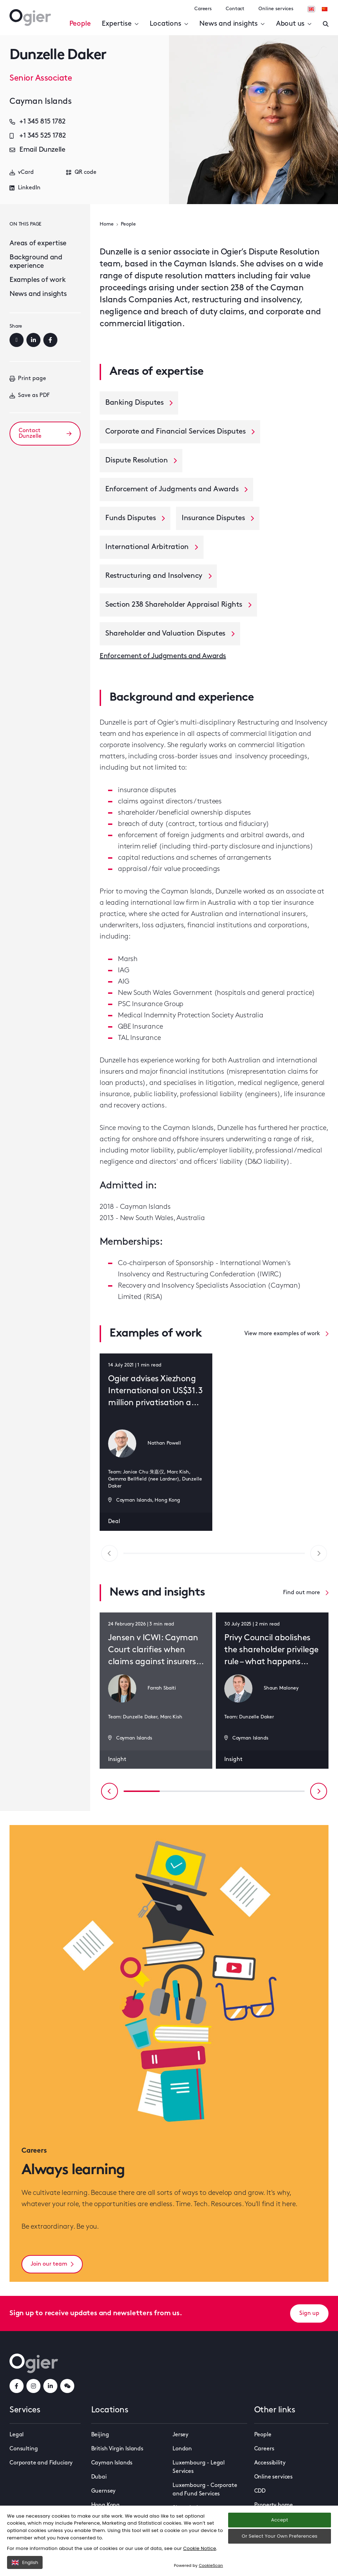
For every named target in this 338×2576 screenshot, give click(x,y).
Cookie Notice (199, 2548)
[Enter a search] (325, 24)
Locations (169, 23)
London (182, 2449)
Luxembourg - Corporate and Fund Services (205, 2490)
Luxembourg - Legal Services (199, 2467)
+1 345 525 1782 (38, 136)
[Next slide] (318, 1791)
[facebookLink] (17, 2386)
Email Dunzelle (37, 150)
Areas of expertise (38, 243)
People (80, 23)
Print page (28, 378)
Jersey (180, 2435)
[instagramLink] (33, 2386)
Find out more (305, 1592)
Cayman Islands (112, 2463)
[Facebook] (50, 340)
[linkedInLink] (50, 2386)
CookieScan (211, 2565)
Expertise (120, 23)
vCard (22, 172)
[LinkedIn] (33, 340)
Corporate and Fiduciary (41, 2463)
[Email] (17, 340)
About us (294, 23)
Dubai (99, 2477)
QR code (81, 172)
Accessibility (270, 2463)
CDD (260, 2491)
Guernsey (103, 2491)
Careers (203, 9)
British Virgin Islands (117, 2449)
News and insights (231, 23)
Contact (235, 9)
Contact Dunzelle (45, 433)
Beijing (100, 2435)
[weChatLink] (67, 2386)
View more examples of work (286, 1333)
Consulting (24, 2449)
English (25, 2562)
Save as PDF (30, 395)
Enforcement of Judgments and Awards (163, 656)
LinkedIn (25, 188)
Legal (17, 2435)
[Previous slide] (109, 1791)
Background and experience (36, 262)
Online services (275, 9)
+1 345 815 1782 (37, 121)
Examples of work (38, 280)
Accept (279, 2520)
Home (106, 224)
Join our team (52, 2264)
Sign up (309, 2313)
